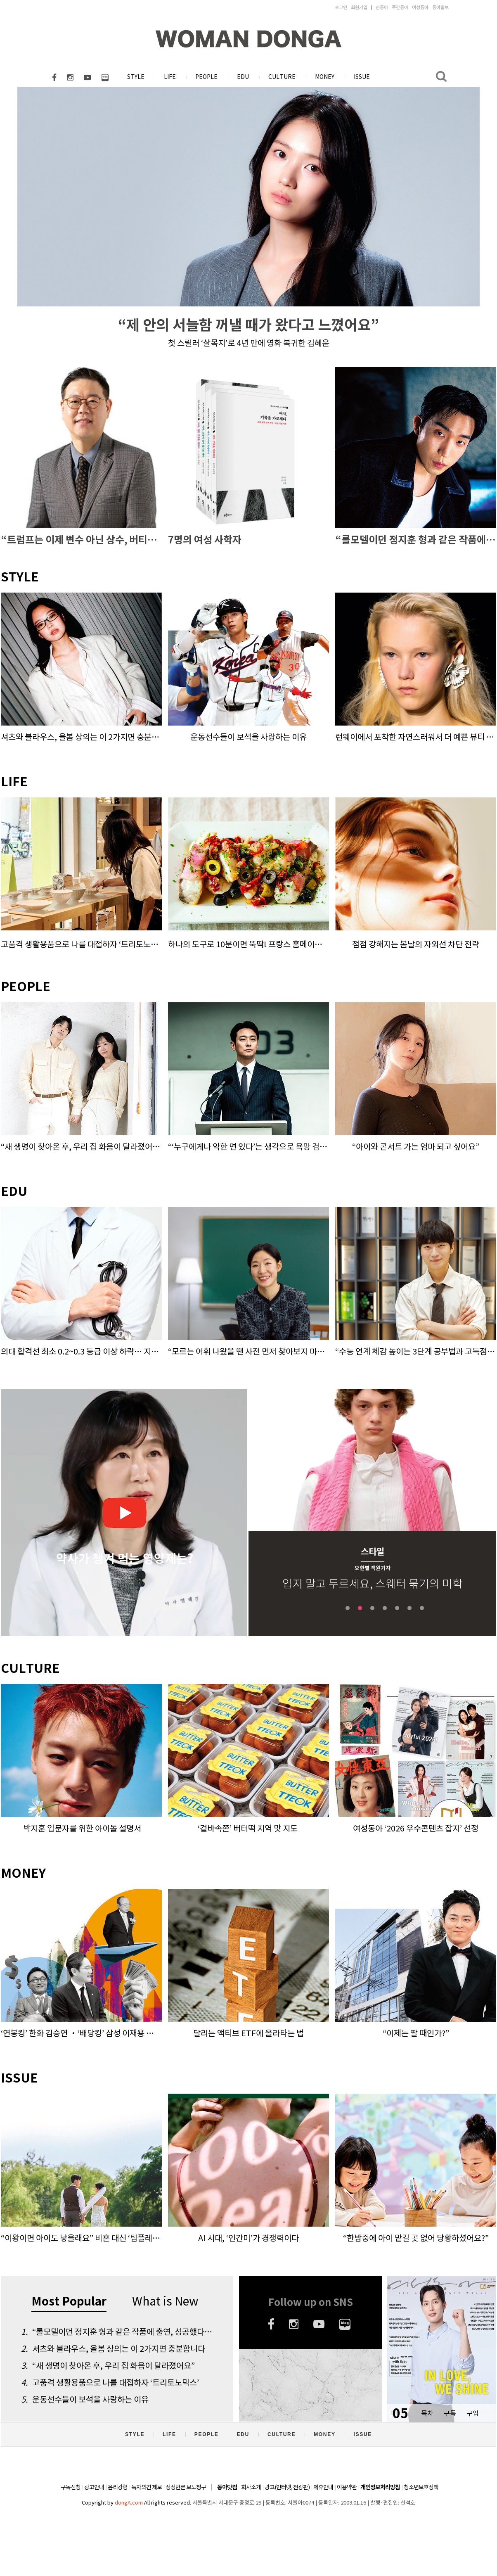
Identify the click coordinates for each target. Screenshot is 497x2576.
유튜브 (87, 78)
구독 (450, 2413)
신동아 (382, 7)
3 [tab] (372, 1608)
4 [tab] (385, 1608)
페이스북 (54, 78)
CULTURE (282, 77)
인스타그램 (70, 78)
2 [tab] (360, 1608)
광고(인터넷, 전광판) (287, 2487)
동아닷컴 (227, 2487)
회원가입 (359, 7)
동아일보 (440, 7)
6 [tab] (409, 1608)
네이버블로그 (105, 78)
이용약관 (347, 2487)
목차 (427, 2413)
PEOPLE (206, 77)
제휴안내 (323, 2487)
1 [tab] (348, 1608)
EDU (243, 77)
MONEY (324, 77)
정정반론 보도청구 (186, 2487)
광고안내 (94, 2487)
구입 (472, 2413)
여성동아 (420, 7)
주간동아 (400, 7)
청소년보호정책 (421, 2487)
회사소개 (251, 2487)
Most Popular (68, 2302)
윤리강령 (118, 2487)
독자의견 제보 (146, 2487)
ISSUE (362, 77)
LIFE (170, 77)
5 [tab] (397, 1608)
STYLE (135, 77)
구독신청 (70, 2487)
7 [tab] (422, 1608)
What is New (165, 2301)
